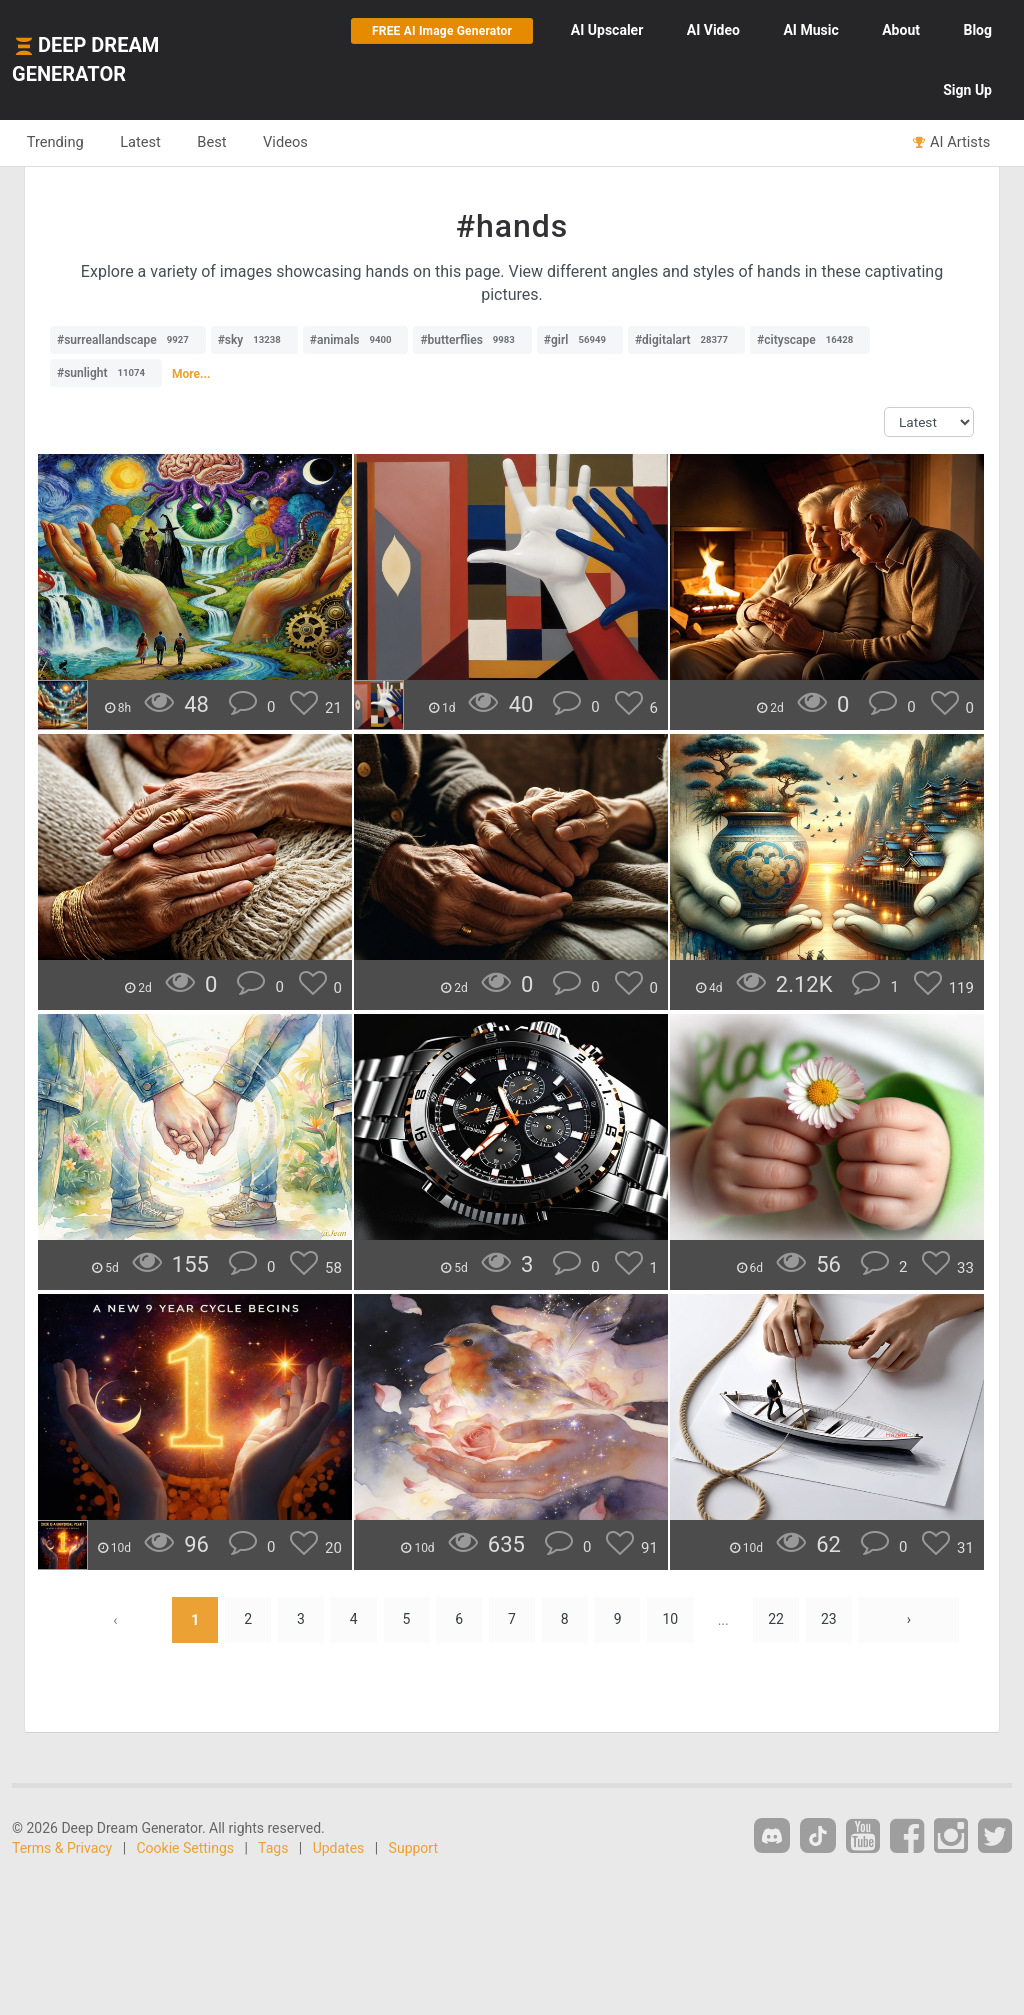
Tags (273, 1848)
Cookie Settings (186, 1848)
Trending (55, 142)
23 (830, 1620)
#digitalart (686, 340)
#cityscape (810, 340)
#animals (356, 340)
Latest (141, 142)
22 (777, 1620)
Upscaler (607, 30)
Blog (977, 30)
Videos (287, 142)
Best (213, 142)
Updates (339, 1848)
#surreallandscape (128, 340)
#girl (580, 340)
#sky (254, 340)
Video (713, 30)
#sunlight (106, 373)
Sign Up (967, 90)
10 (671, 1620)
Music (810, 30)
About (901, 30)
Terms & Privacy (62, 1848)
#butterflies (472, 340)
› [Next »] (910, 1620)
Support (413, 1848)
